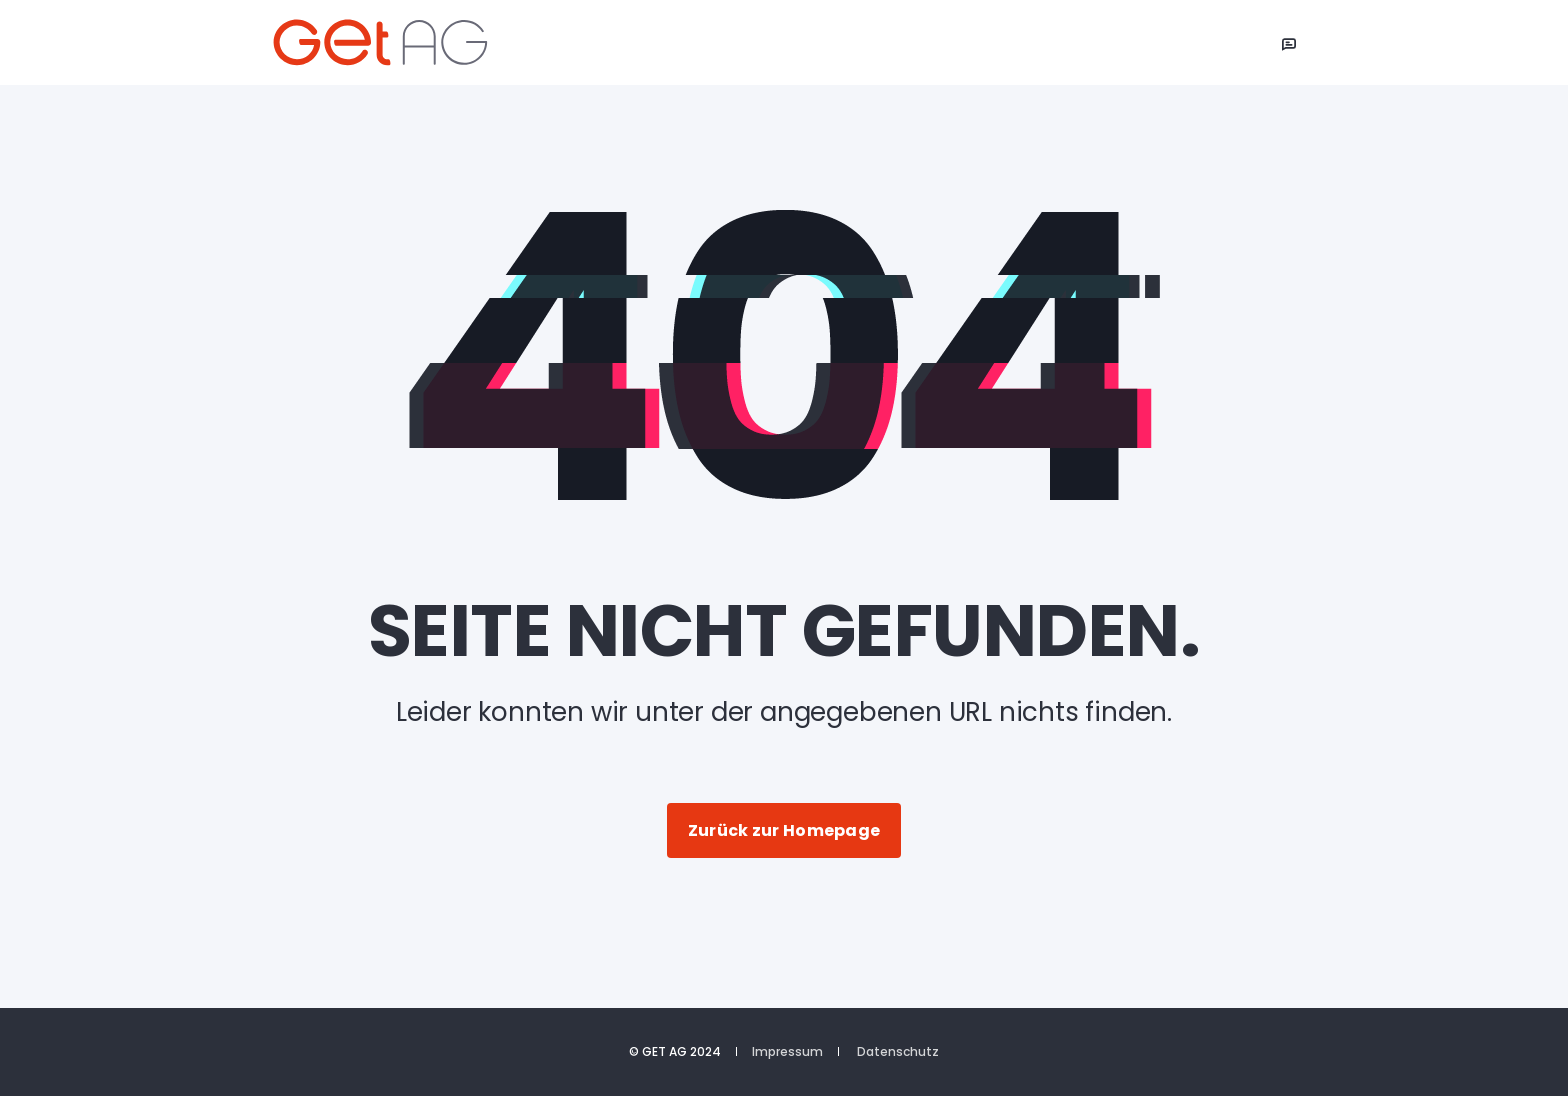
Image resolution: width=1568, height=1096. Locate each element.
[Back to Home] (392, 42)
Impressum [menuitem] (787, 1052)
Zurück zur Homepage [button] (784, 830)
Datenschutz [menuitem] (898, 1052)
